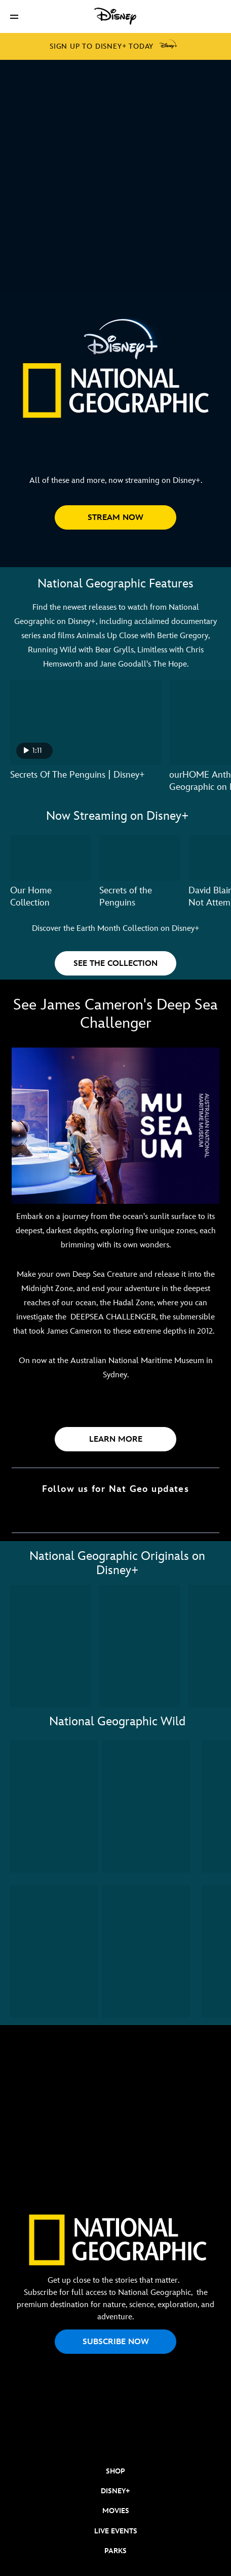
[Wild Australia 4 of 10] (145, 1951)
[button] (14, 16)
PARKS (115, 2551)
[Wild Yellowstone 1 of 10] (54, 1806)
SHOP (115, 2471)
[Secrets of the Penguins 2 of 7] (139, 858)
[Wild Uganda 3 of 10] (54, 1951)
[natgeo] (115, 2438)
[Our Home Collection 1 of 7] (50, 858)
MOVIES (115, 2511)
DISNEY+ (115, 2491)
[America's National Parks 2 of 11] (139, 1646)
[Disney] (115, 16)
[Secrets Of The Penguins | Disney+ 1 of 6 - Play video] (85, 722)
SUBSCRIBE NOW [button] (116, 2342)
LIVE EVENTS (115, 2531)
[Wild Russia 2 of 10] (145, 1806)
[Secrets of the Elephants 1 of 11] (50, 1646)
